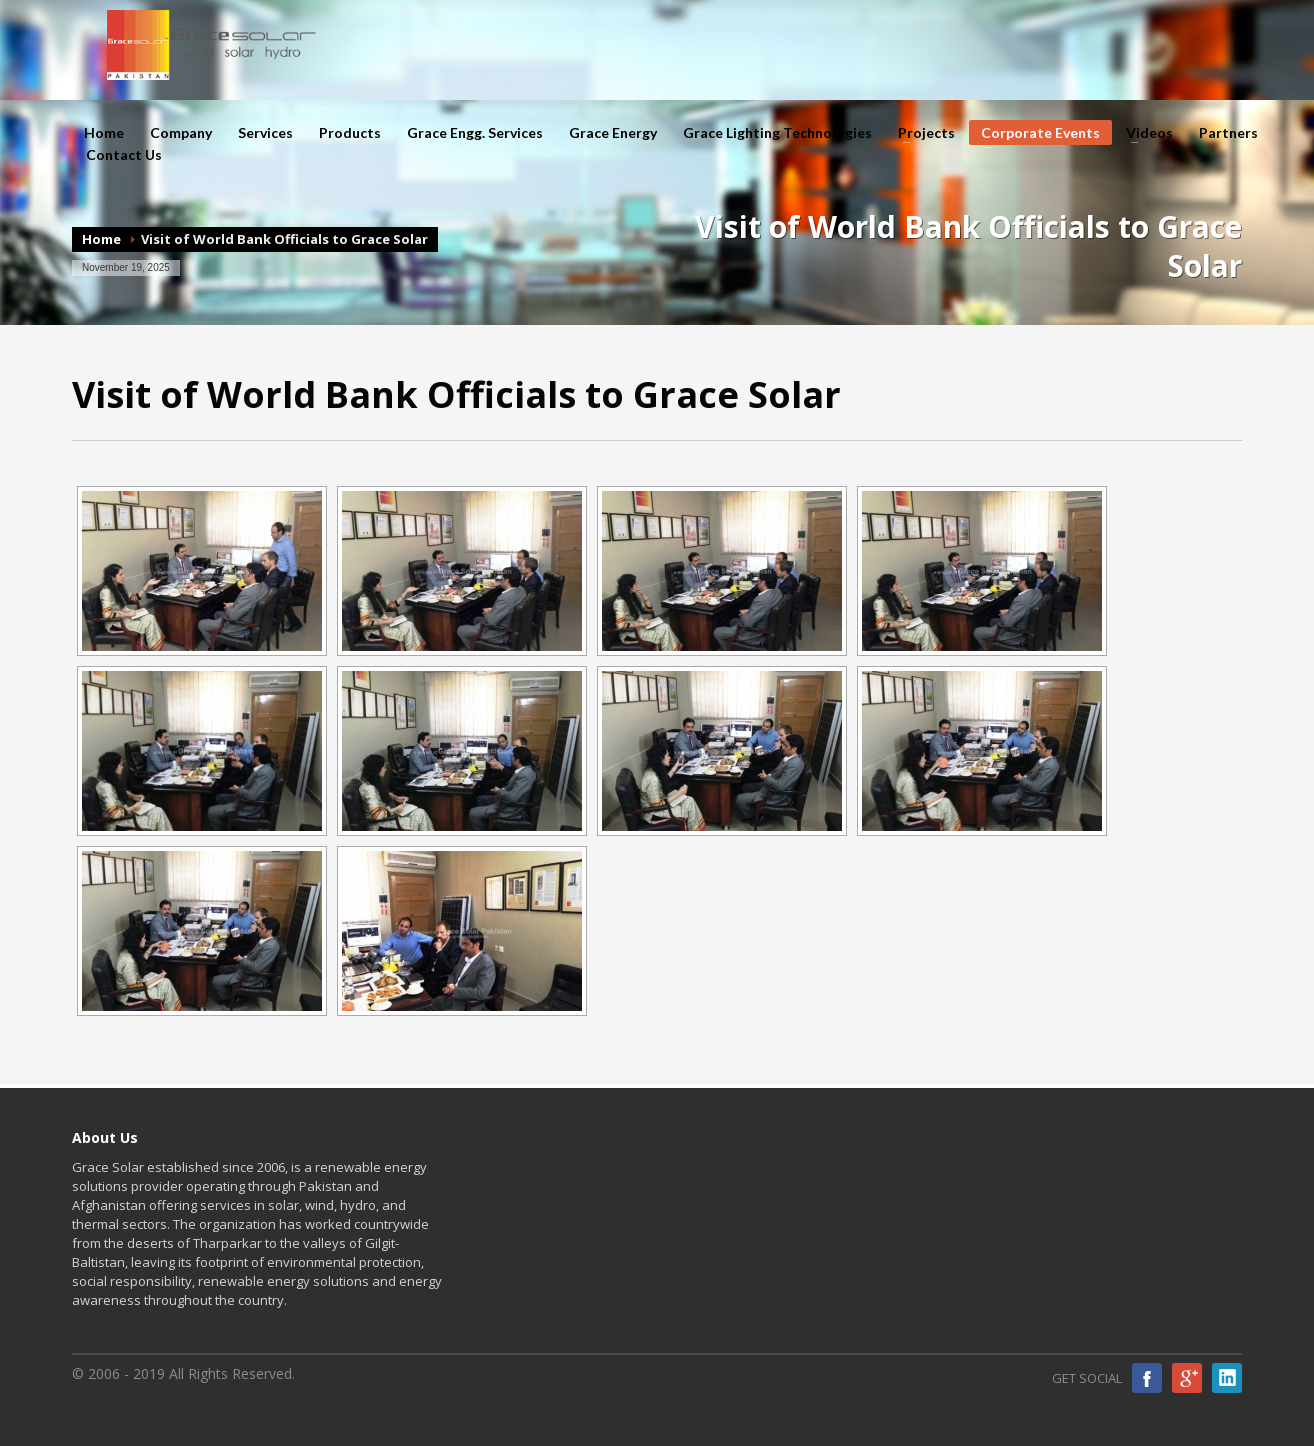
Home (104, 133)
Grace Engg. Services (469, 133)
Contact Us (124, 155)
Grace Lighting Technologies (777, 133)
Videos (1143, 133)
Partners (1228, 133)
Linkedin (1227, 1378)
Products (344, 133)
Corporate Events (1034, 134)
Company (175, 133)
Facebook (1147, 1378)
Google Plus (1187, 1378)
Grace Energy (613, 133)
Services (259, 133)
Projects (920, 133)
